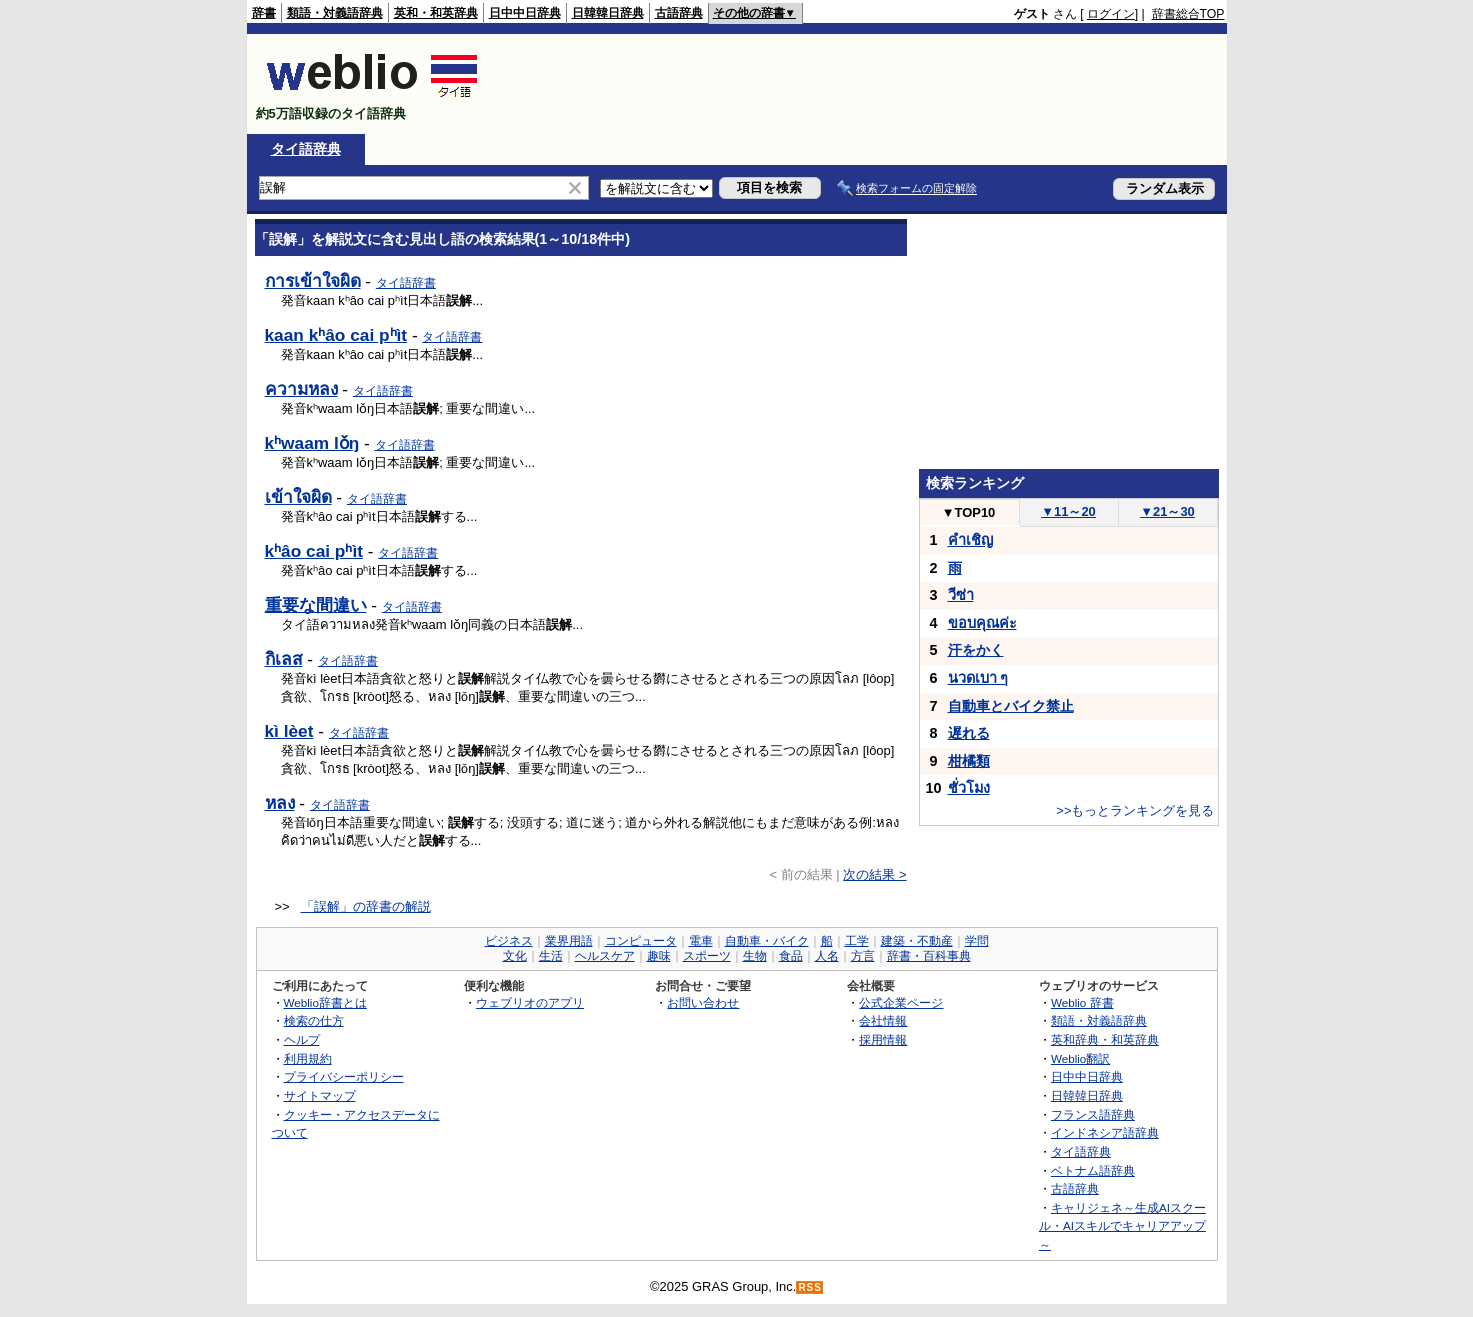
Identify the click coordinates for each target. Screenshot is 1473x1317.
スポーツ (707, 956)
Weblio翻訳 (1080, 1058)
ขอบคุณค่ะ (982, 623)
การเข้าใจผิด (313, 281)
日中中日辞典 (525, 13)
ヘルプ (302, 1039)
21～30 (1167, 511)
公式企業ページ (901, 1002)
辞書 (264, 13)
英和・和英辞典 (436, 13)
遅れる (969, 733)
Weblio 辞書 (1082, 1002)
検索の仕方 (314, 1020)
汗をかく (976, 650)
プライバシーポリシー (344, 1076)
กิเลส (284, 659)
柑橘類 (969, 761)
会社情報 (883, 1020)
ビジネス (509, 941)
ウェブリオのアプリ (530, 1002)
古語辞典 (679, 13)
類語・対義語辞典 (335, 13)
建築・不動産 (917, 941)
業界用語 (569, 941)
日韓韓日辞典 (608, 13)
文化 (515, 956)
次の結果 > (874, 874)
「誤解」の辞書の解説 (366, 906)
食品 (791, 956)
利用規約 (308, 1058)
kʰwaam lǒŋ (312, 443)
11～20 (1068, 511)
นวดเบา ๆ (978, 678)
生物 (755, 956)
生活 (551, 956)
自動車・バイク (767, 941)
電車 (701, 941)
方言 (863, 956)
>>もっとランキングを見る (1135, 810)
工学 (857, 941)
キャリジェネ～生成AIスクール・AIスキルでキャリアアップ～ (1122, 1226)
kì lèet (289, 731)
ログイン (1111, 14)
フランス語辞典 (1093, 1114)
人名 (827, 956)
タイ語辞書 (406, 283)
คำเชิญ (970, 540)
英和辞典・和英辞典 (1105, 1039)
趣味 (659, 956)
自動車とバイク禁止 (1011, 706)
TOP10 (969, 512)
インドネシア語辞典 (1105, 1132)
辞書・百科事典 (929, 956)
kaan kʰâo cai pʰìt (336, 335)
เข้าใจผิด (298, 497)
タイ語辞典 (306, 149)
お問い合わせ (703, 1002)
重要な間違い (316, 605)
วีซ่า (961, 595)
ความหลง (301, 389)
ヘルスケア (605, 956)
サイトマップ (320, 1095)
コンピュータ (641, 941)
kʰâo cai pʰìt (314, 551)
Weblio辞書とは (325, 1002)
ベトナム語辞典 (1093, 1170)
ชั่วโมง (969, 788)
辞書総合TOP (1188, 14)
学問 (977, 941)
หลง (280, 803)
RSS (810, 1287)
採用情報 (883, 1039)
